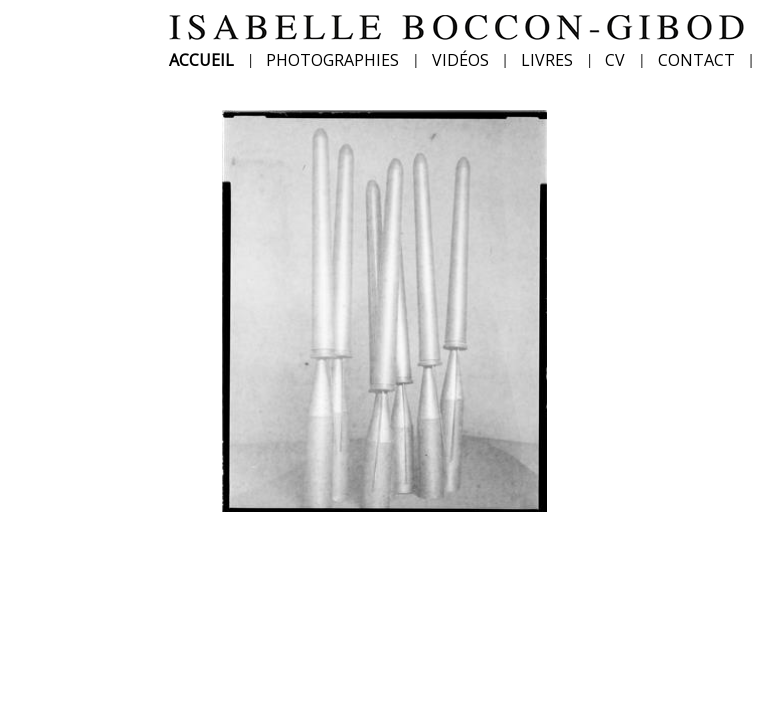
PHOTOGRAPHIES (332, 60)
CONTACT (696, 60)
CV (615, 60)
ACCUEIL (201, 60)
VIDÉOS (460, 60)
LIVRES (547, 60)
